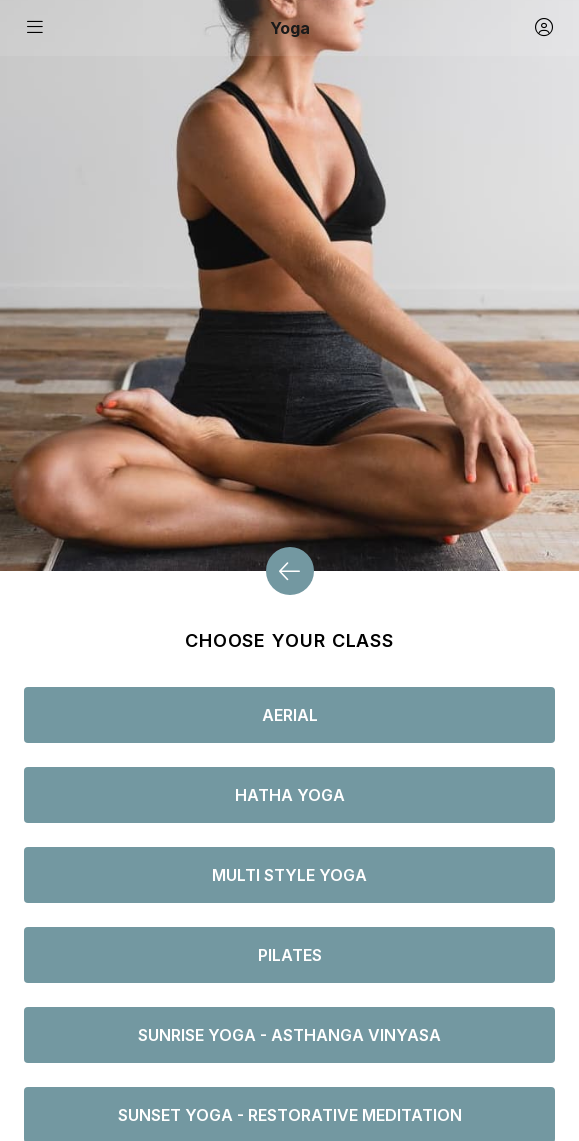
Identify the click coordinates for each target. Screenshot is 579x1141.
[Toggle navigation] (35, 28)
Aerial (290, 715)
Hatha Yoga (290, 795)
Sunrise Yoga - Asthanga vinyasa (289, 1035)
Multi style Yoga (289, 875)
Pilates (290, 955)
